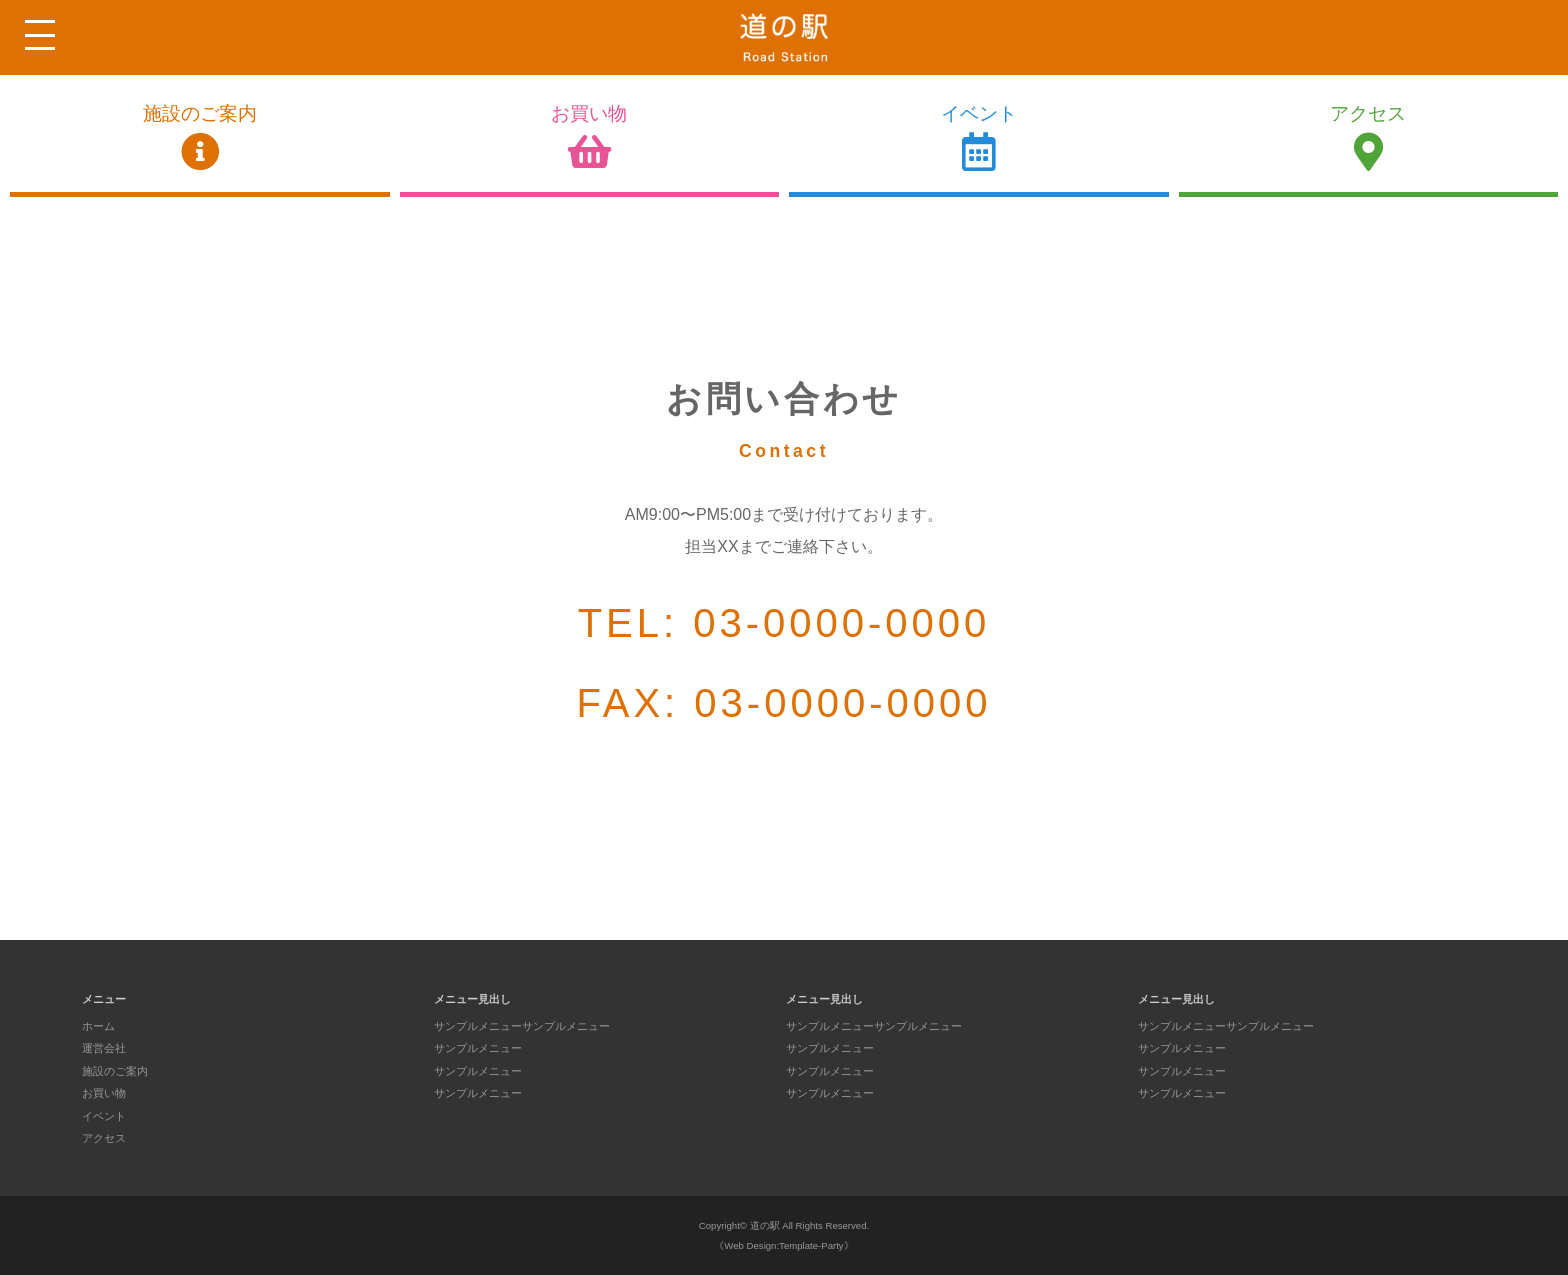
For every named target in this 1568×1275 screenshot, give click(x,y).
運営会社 (104, 1048)
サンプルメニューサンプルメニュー (522, 1026)
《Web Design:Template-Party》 (783, 1245)
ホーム (98, 1026)
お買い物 (590, 137)
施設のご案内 (200, 137)
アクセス (1369, 137)
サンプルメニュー (478, 1048)
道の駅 (765, 1225)
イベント (979, 137)
